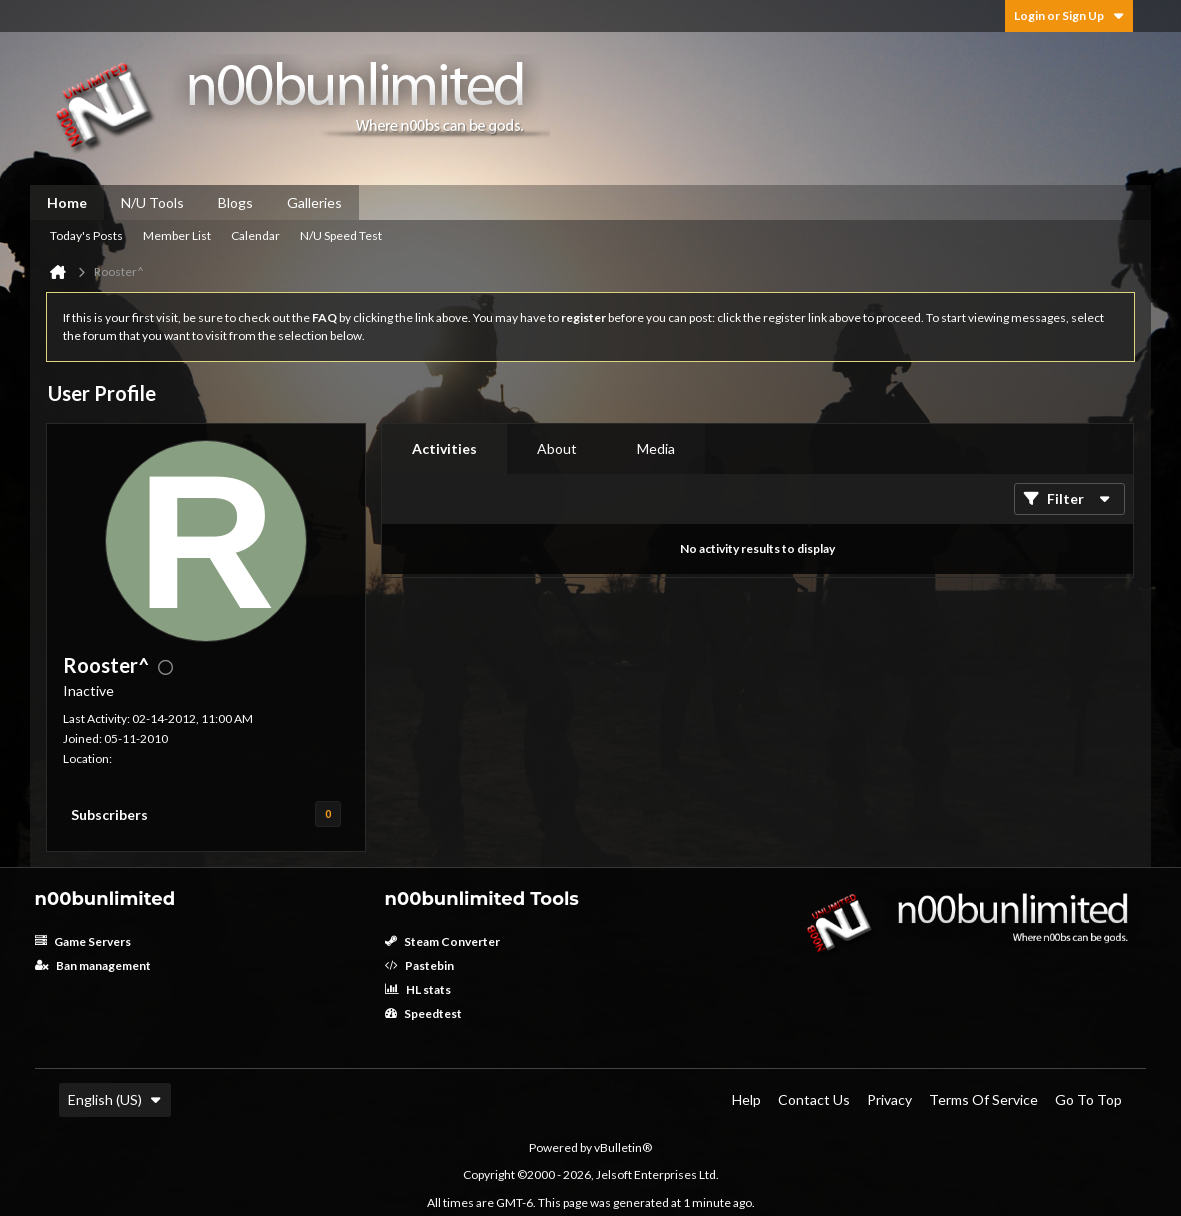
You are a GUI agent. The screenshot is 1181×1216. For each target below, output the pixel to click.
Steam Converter (442, 941)
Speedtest (423, 1013)
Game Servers (83, 941)
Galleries (314, 202)
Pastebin (419, 965)
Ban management (93, 965)
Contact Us (814, 1099)
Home (67, 202)
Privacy (889, 1099)
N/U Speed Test (341, 235)
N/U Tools (152, 202)
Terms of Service (983, 1099)
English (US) (115, 1099)
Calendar (255, 235)
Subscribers (109, 814)
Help (746, 1099)
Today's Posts (86, 235)
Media (656, 448)
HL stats (418, 989)
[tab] (444, 449)
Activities (444, 448)
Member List (177, 235)
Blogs (235, 202)
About (557, 448)
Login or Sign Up (1069, 15)
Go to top (1088, 1099)
